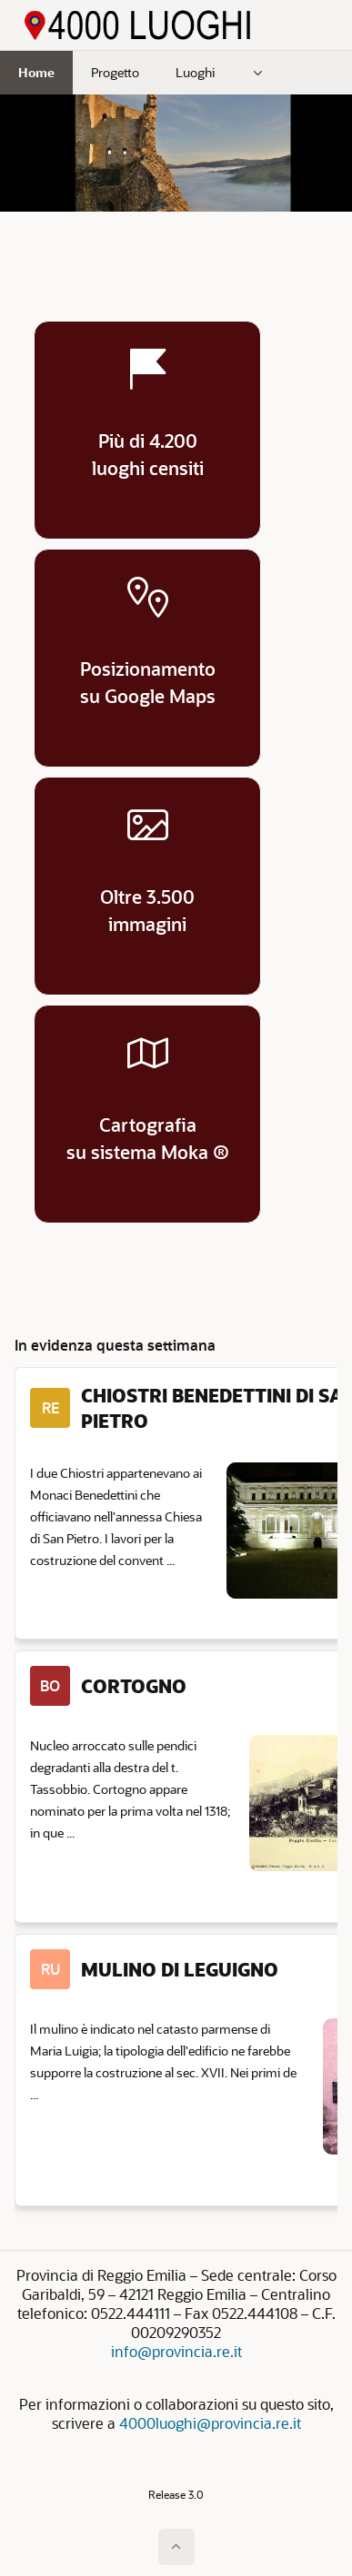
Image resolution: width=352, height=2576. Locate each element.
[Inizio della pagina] (176, 2547)
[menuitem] (258, 72)
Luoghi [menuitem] (195, 72)
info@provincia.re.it (176, 2351)
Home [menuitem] (36, 72)
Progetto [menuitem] (115, 72)
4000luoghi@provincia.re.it (210, 2422)
